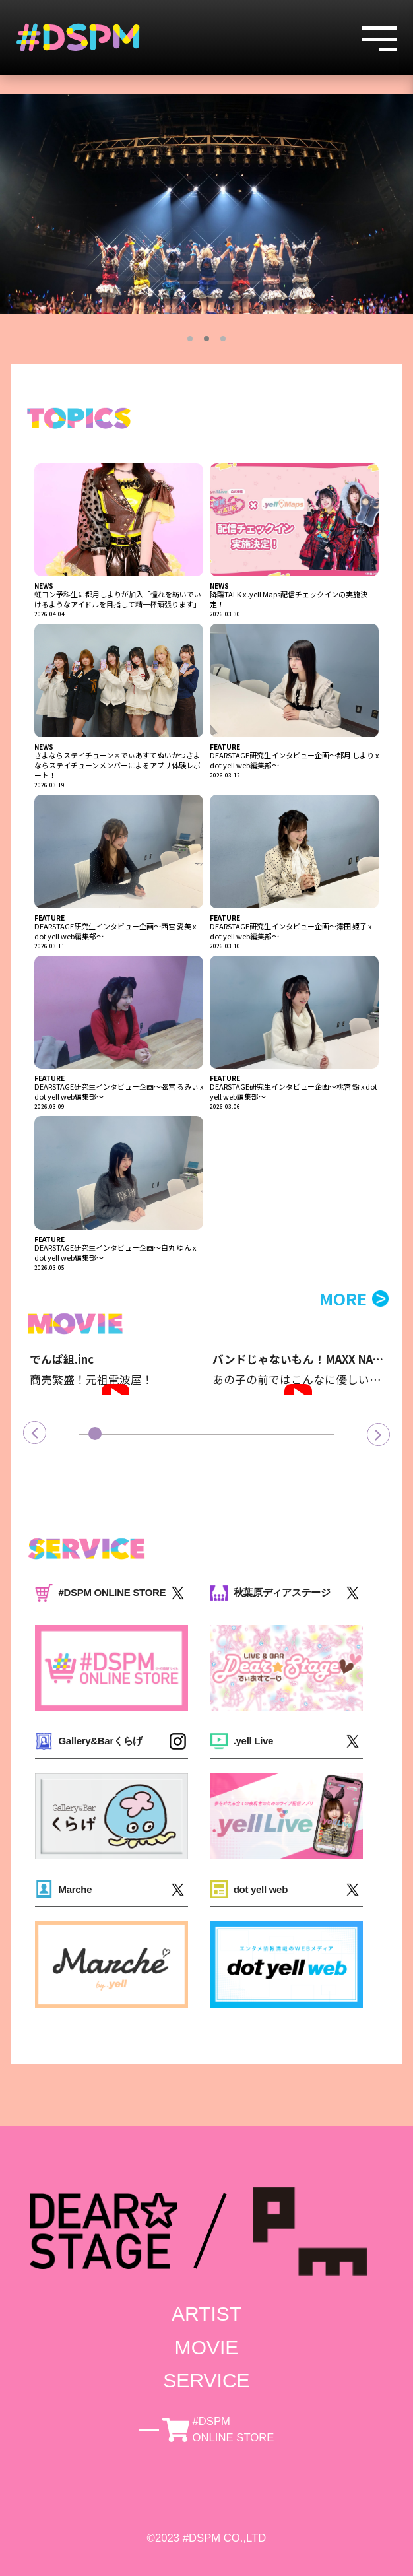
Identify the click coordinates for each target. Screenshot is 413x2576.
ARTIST (206, 2314)
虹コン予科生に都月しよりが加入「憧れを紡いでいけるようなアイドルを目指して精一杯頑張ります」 (117, 599)
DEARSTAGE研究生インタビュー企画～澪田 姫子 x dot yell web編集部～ (290, 931)
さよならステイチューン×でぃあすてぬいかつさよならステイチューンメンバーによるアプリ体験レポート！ (117, 765)
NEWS (43, 586)
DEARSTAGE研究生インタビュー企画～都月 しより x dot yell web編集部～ (294, 760)
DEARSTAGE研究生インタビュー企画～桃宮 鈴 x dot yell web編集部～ (293, 1092)
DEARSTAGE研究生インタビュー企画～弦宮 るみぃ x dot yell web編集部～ (118, 1092)
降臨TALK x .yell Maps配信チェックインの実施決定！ (288, 599)
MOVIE (207, 2347)
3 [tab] (223, 338)
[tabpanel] (206, 204)
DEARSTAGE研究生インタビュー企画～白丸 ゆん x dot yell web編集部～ (115, 1253)
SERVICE (206, 2380)
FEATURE (225, 747)
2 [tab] (206, 338)
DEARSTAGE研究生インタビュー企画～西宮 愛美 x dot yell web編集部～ (115, 931)
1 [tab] (190, 338)
